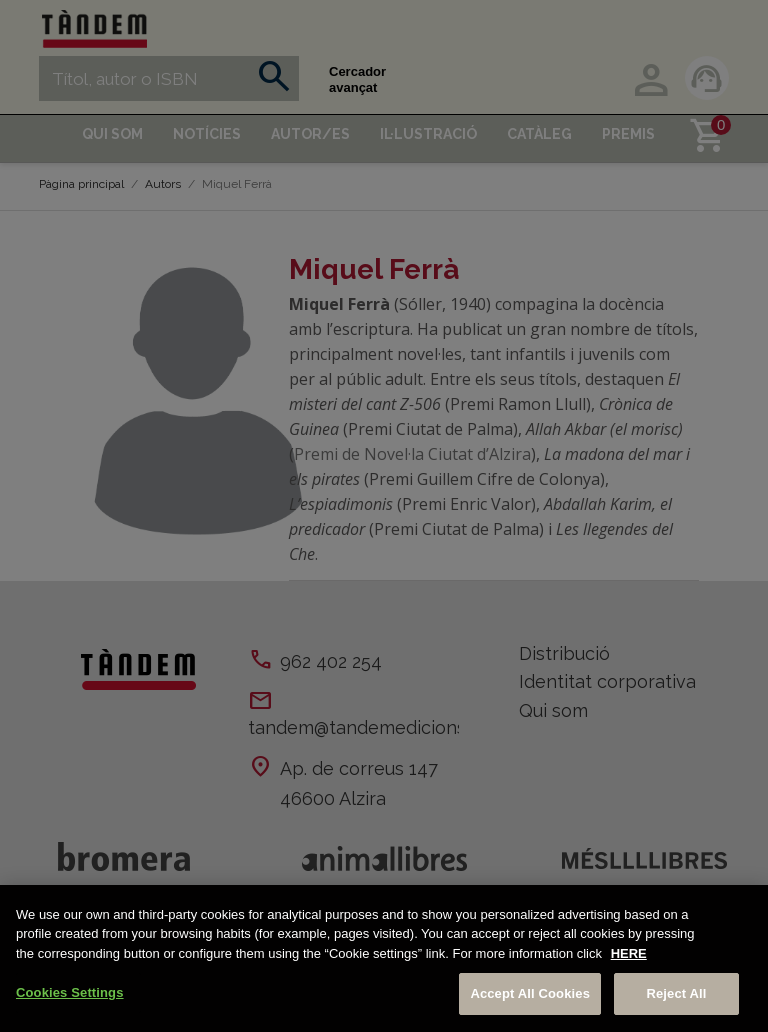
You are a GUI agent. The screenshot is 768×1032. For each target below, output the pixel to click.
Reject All (676, 993)
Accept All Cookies (530, 993)
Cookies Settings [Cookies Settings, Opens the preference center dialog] (70, 992)
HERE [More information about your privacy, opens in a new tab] (629, 953)
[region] (384, 958)
